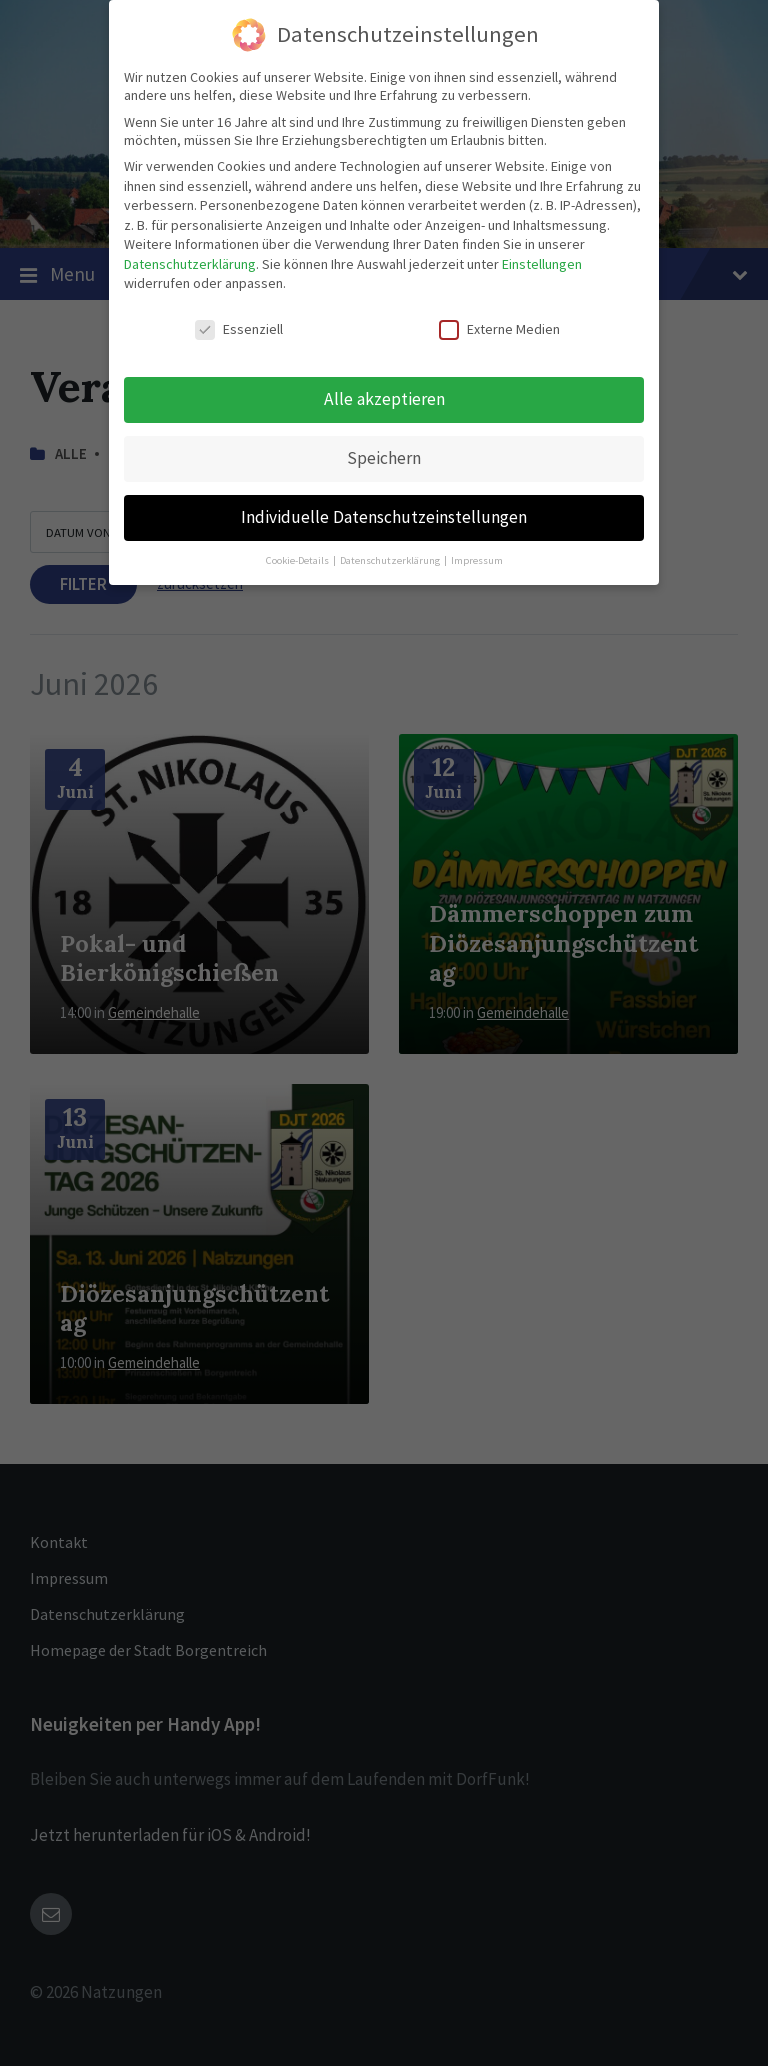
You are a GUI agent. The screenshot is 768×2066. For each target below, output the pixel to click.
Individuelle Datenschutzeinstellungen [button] (384, 517)
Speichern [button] (384, 458)
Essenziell (239, 329)
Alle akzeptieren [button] (384, 399)
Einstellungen (542, 264)
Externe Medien (499, 329)
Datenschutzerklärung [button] (391, 560)
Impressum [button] (477, 560)
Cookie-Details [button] (298, 560)
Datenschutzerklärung (190, 264)
